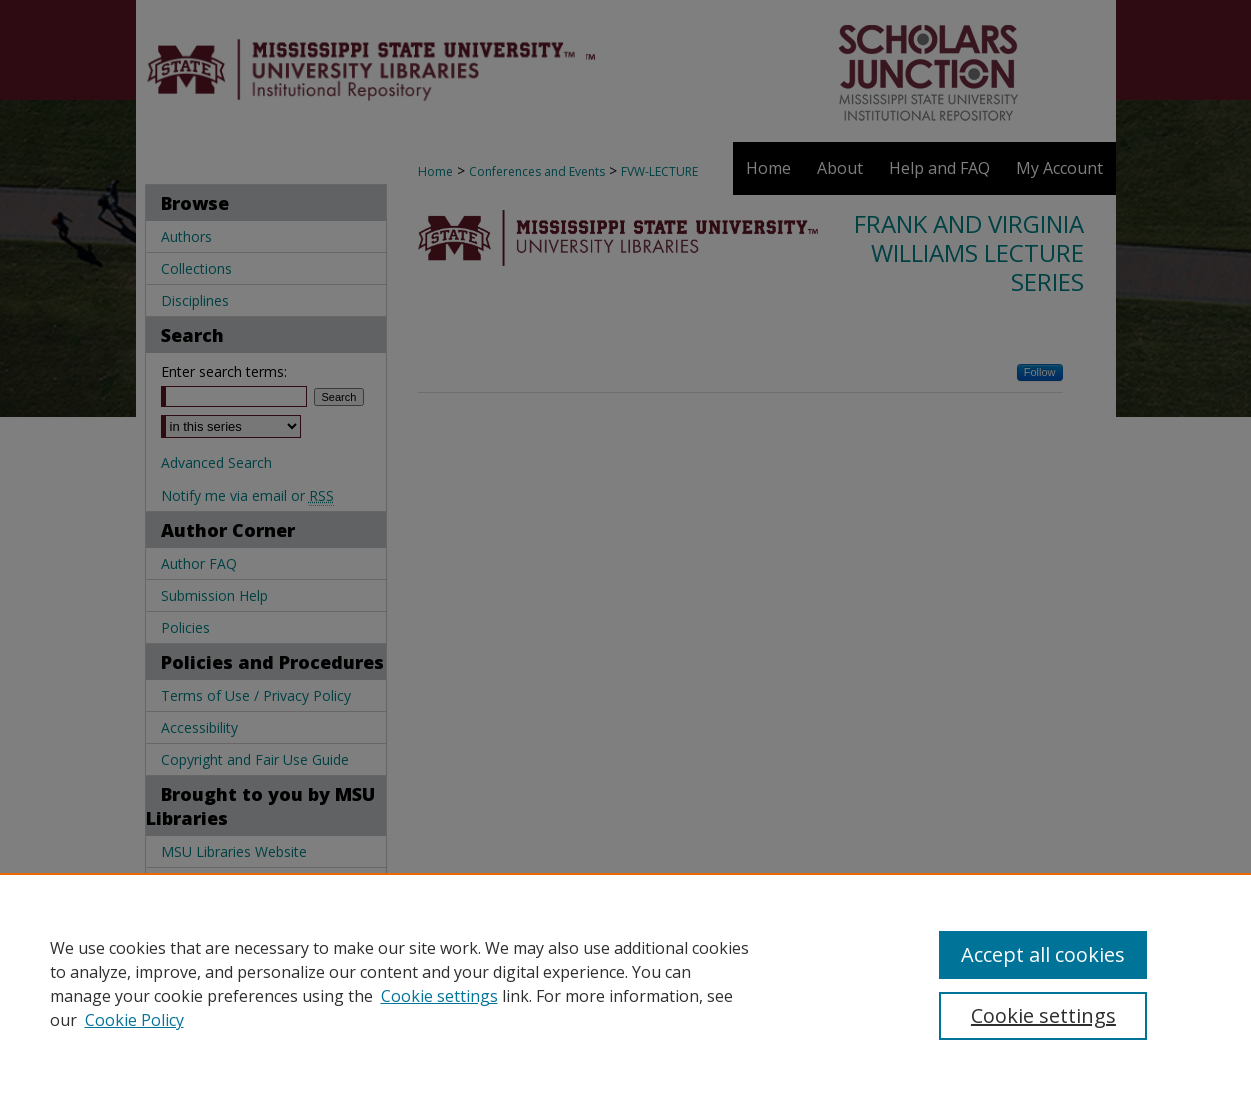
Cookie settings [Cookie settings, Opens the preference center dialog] (1043, 1015)
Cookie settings (439, 996)
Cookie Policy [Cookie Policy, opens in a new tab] (134, 1020)
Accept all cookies (1043, 954)
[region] (625, 983)
